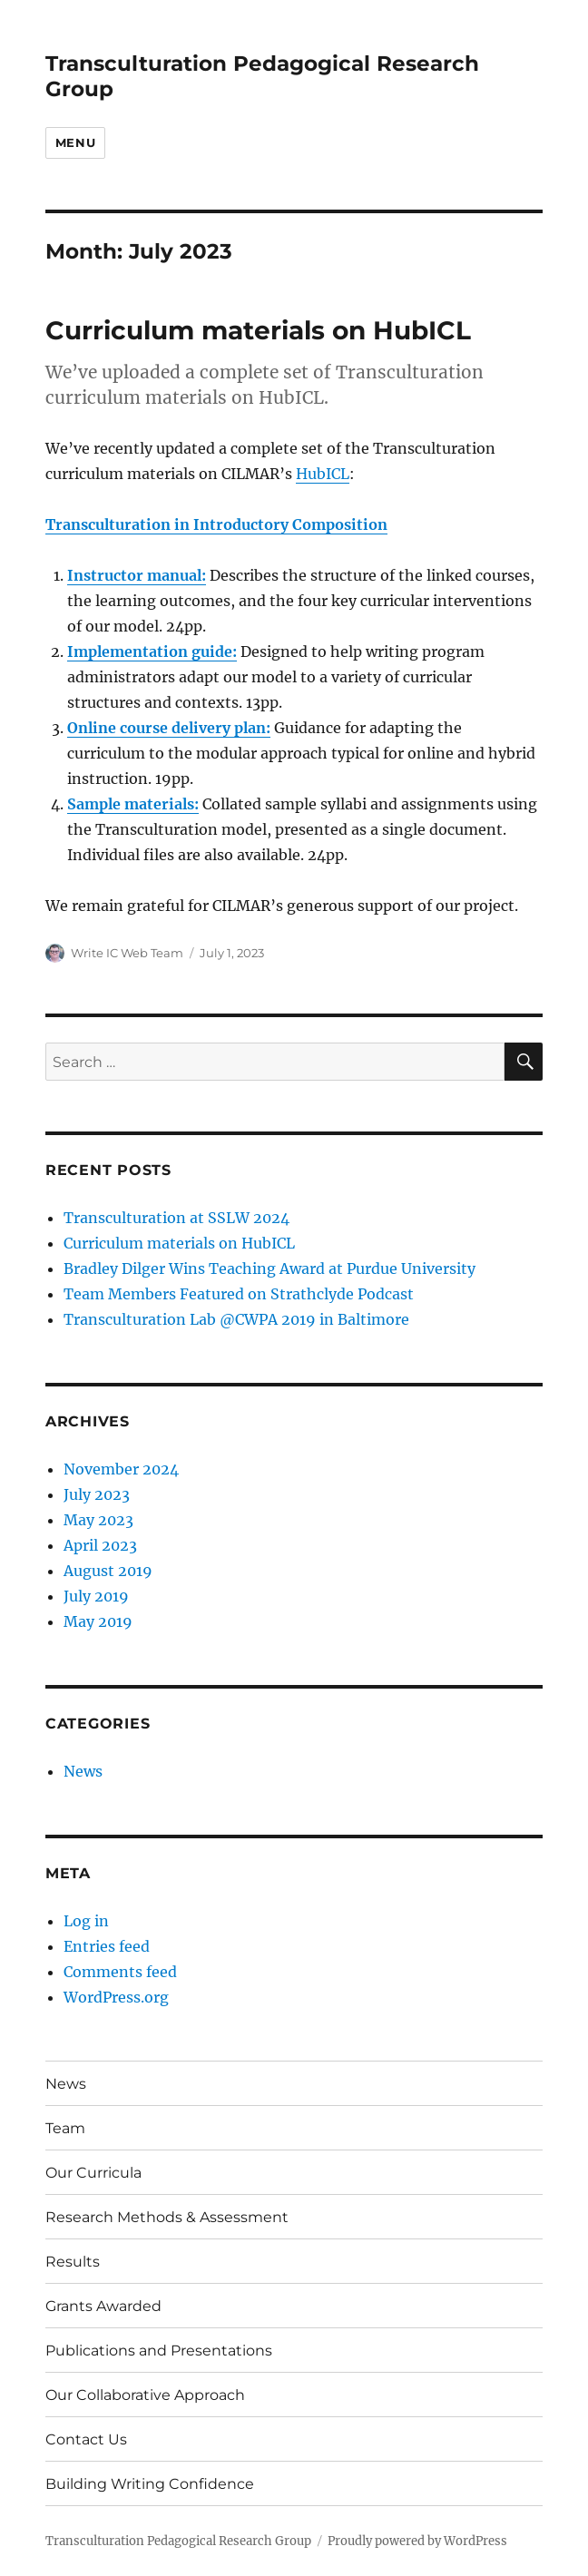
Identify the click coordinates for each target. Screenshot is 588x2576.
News (83, 1771)
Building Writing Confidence (149, 2484)
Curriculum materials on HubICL (258, 330)
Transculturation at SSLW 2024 (176, 1218)
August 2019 (108, 1571)
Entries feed (107, 1946)
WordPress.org (116, 1997)
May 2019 (98, 1621)
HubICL (322, 474)
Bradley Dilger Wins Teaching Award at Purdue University (269, 1268)
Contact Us (86, 2439)
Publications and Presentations (158, 2350)
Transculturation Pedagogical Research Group (178, 2541)
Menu (75, 142)
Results (72, 2261)
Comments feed (120, 1972)
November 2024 (121, 1469)
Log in (86, 1921)
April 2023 (100, 1545)
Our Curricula (93, 2172)
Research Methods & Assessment (167, 2217)
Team (65, 2128)
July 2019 (96, 1596)
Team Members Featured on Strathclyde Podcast (239, 1294)
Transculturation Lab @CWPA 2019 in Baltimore (236, 1319)
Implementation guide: (152, 651)
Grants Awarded (103, 2306)
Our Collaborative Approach (145, 2395)
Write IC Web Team (127, 952)
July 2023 (97, 1494)
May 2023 (98, 1520)
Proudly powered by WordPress (417, 2541)
